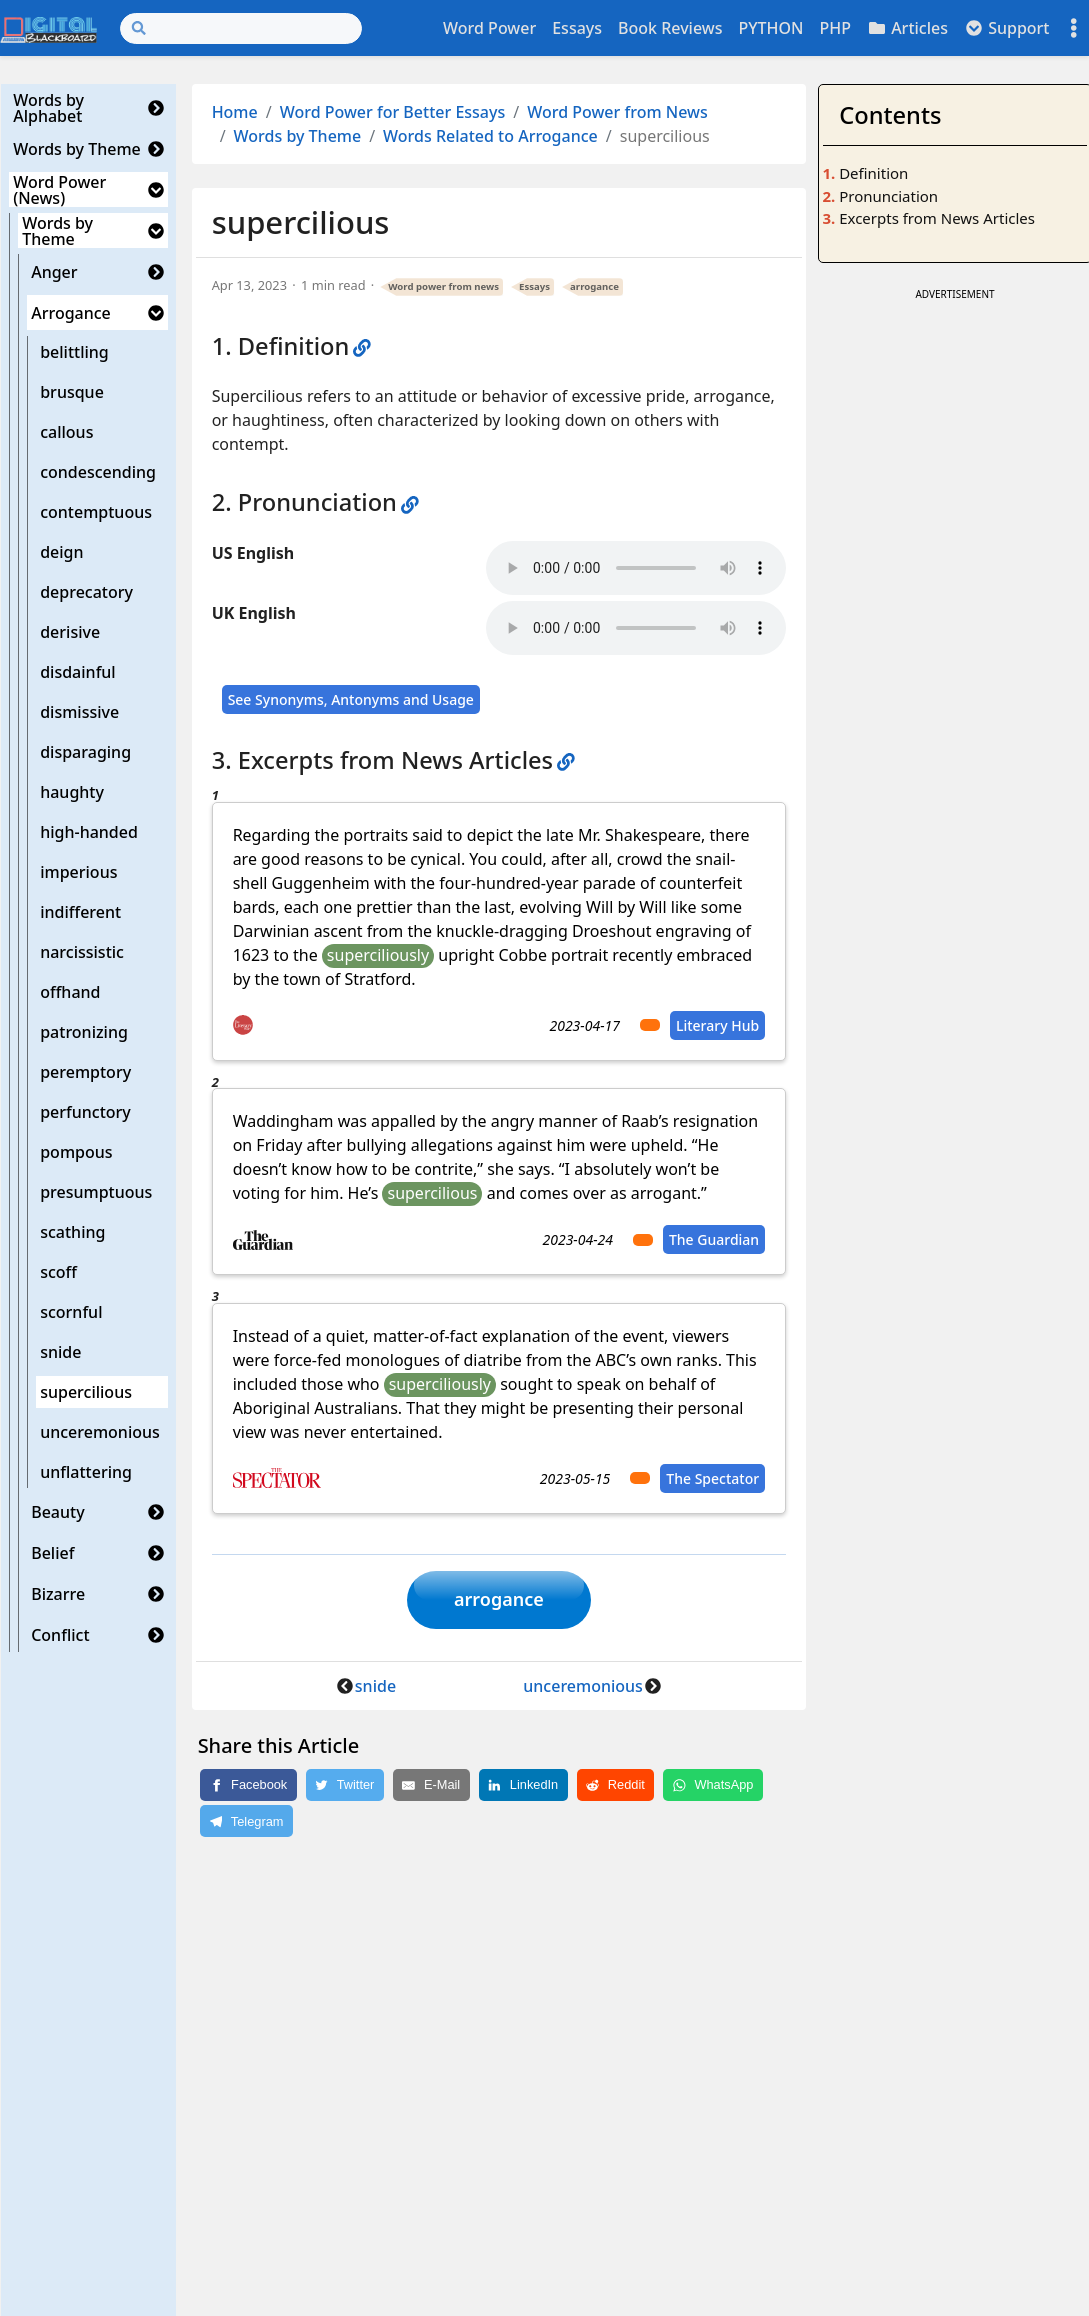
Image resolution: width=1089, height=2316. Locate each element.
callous (66, 432)
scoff (58, 1272)
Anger (54, 272)
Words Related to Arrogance (490, 136)
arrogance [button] (499, 1600)
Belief (52, 1553)
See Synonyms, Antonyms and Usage (351, 699)
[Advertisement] (954, 606)
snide (60, 1352)
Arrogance (71, 313)
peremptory (85, 1072)
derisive (70, 632)
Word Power (489, 28)
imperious (78, 872)
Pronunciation (888, 196)
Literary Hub (717, 1025)
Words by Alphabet (48, 108)
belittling (74, 352)
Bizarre (58, 1594)
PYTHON (770, 28)
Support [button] (1007, 28)
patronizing (84, 1032)
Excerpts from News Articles (937, 218)
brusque (72, 392)
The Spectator (712, 1478)
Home (235, 112)
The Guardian (714, 1239)
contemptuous (96, 512)
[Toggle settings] (1074, 28)
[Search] (241, 28)
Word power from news (443, 286)
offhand (70, 992)
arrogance (594, 286)
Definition (873, 173)
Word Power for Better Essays (393, 112)
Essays (577, 28)
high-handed (89, 832)
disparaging (85, 752)
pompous (76, 1152)
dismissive (79, 712)
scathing (72, 1232)
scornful (71, 1312)
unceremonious (100, 1432)
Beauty (57, 1512)
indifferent (80, 912)
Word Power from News (617, 112)
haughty (72, 792)
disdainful (78, 672)
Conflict (60, 1635)
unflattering (86, 1472)
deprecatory (86, 592)
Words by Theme (77, 149)
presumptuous (96, 1192)
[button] (156, 108)
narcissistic (82, 952)
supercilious (86, 1392)
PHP (835, 28)
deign (61, 552)
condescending (98, 472)
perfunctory (85, 1112)
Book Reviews (670, 28)
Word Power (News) (59, 190)
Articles (907, 28)
